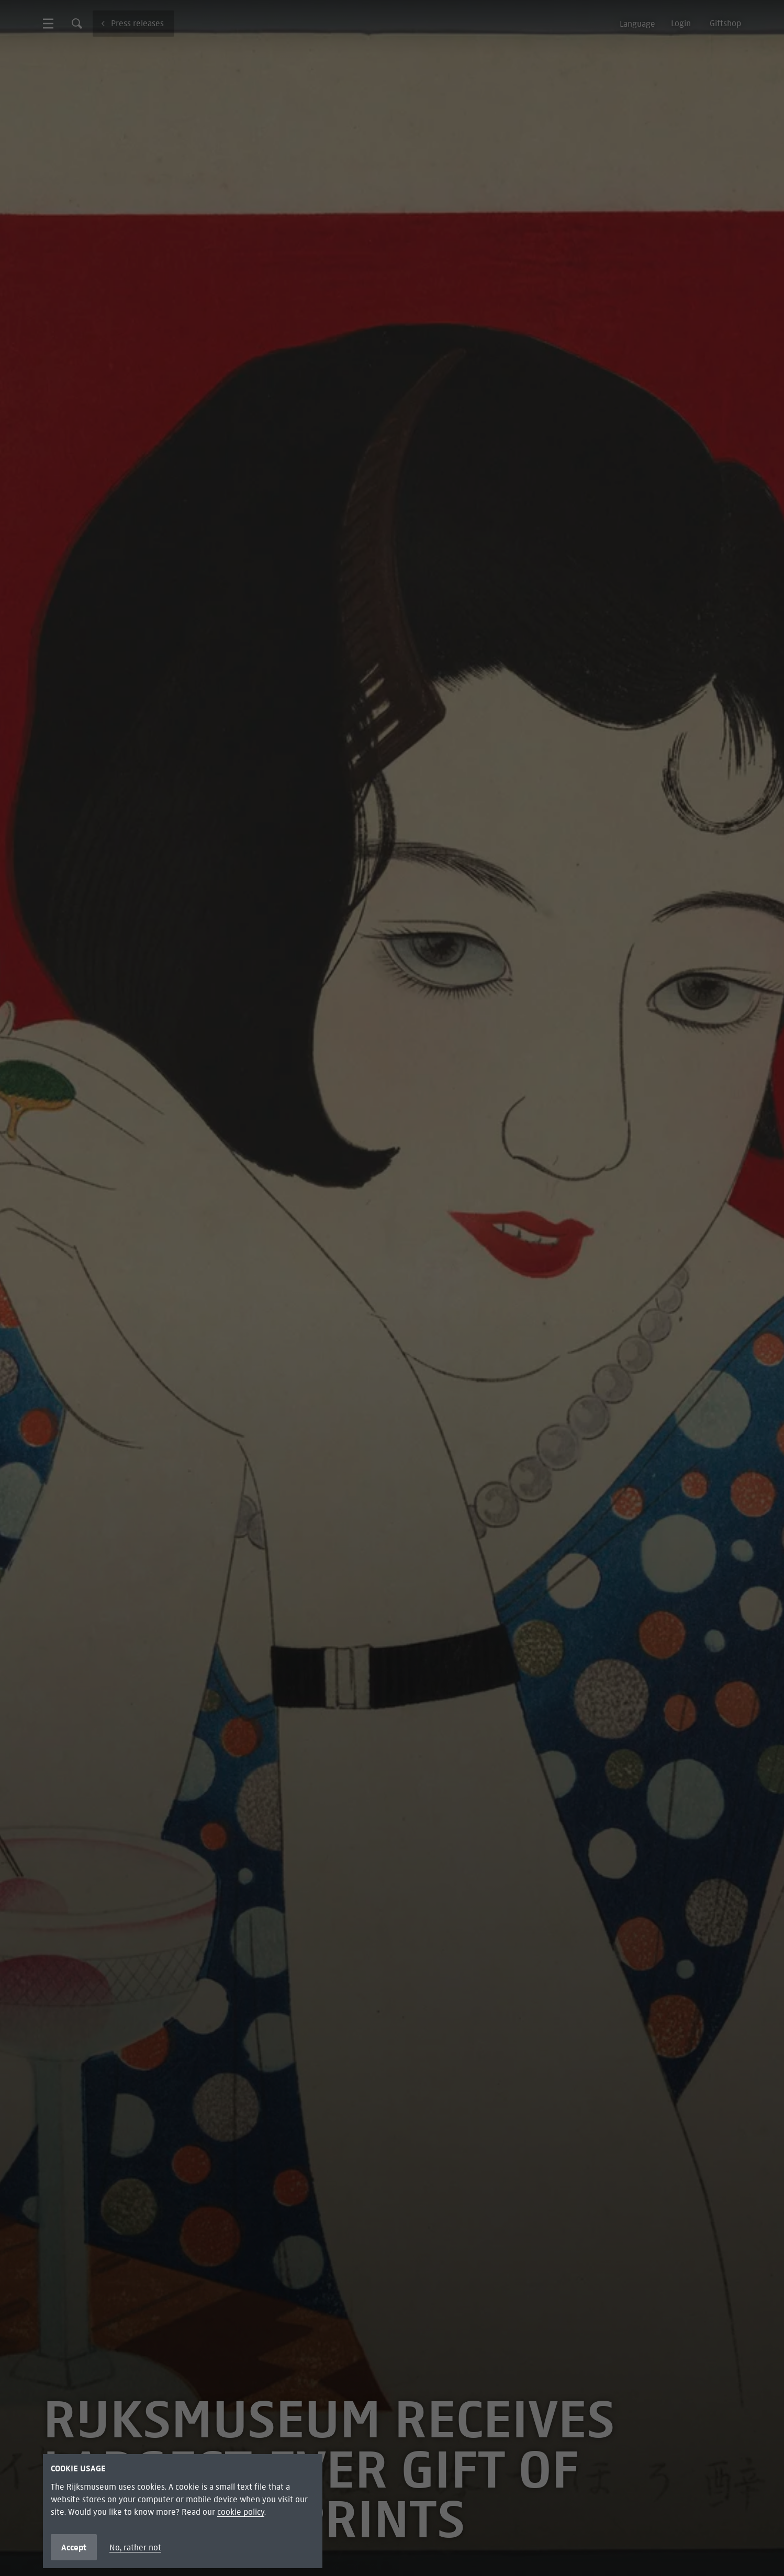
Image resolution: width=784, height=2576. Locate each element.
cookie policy (240, 2512)
